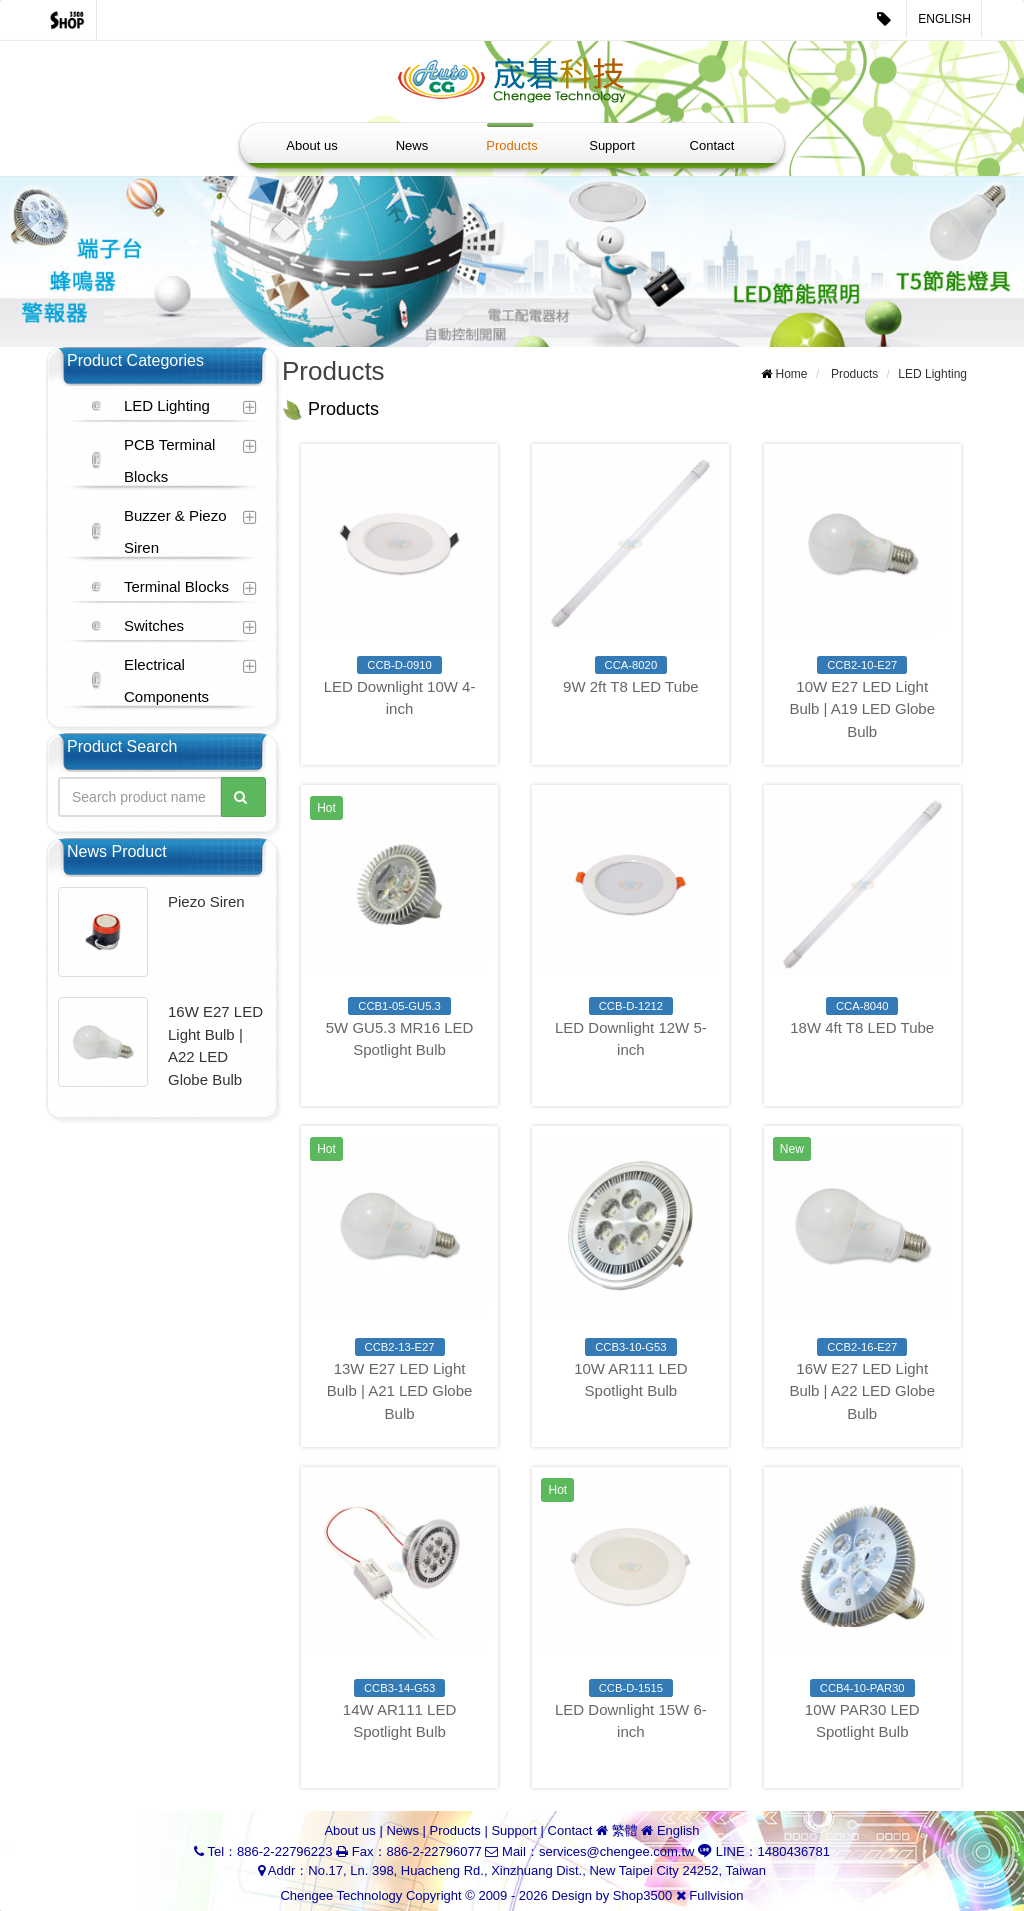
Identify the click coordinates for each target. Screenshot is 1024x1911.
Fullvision (716, 1895)
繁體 (625, 1830)
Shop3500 (642, 1895)
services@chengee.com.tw (617, 1851)
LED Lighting (167, 405)
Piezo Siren (206, 901)
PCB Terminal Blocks (169, 460)
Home (792, 374)
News (412, 145)
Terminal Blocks (176, 586)
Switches (154, 625)
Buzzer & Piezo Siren (175, 531)
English (944, 19)
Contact (712, 145)
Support (612, 145)
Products (511, 145)
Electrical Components (166, 680)
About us (311, 145)
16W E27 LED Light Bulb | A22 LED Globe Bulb (215, 1045)
